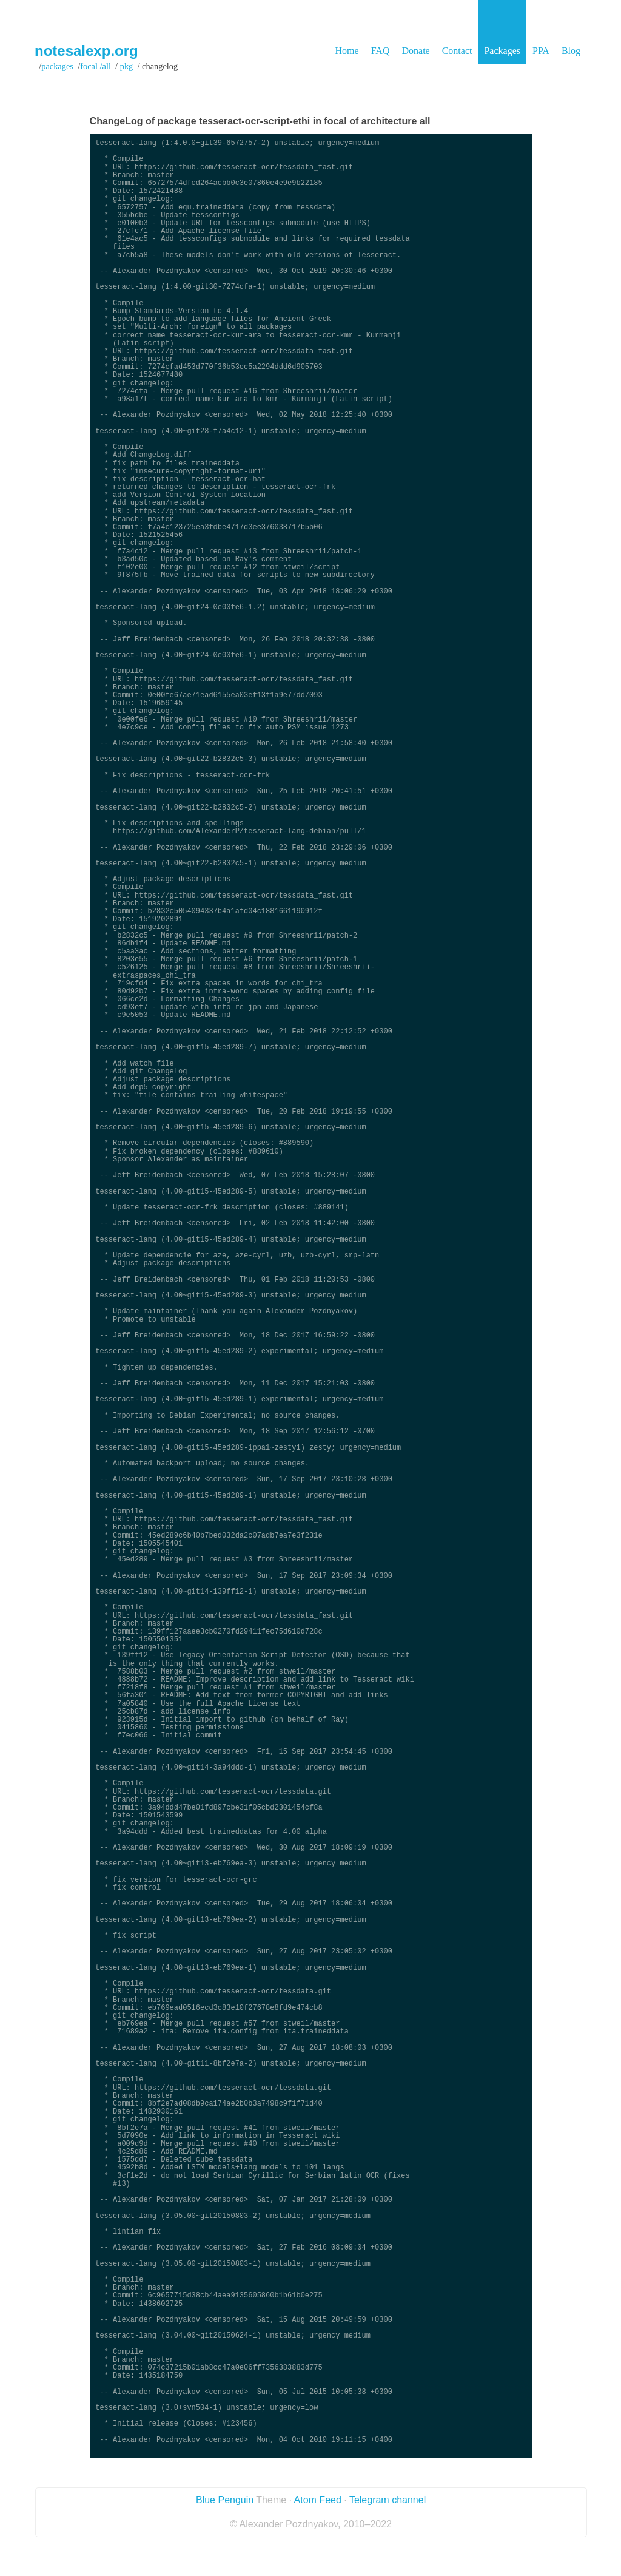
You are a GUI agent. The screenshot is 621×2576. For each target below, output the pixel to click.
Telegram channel (387, 2500)
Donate (415, 51)
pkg (126, 66)
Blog (571, 51)
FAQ (380, 51)
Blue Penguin (224, 2500)
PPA (540, 51)
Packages (502, 51)
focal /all (95, 66)
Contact (457, 51)
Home (347, 51)
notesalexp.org (86, 50)
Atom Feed (317, 2500)
